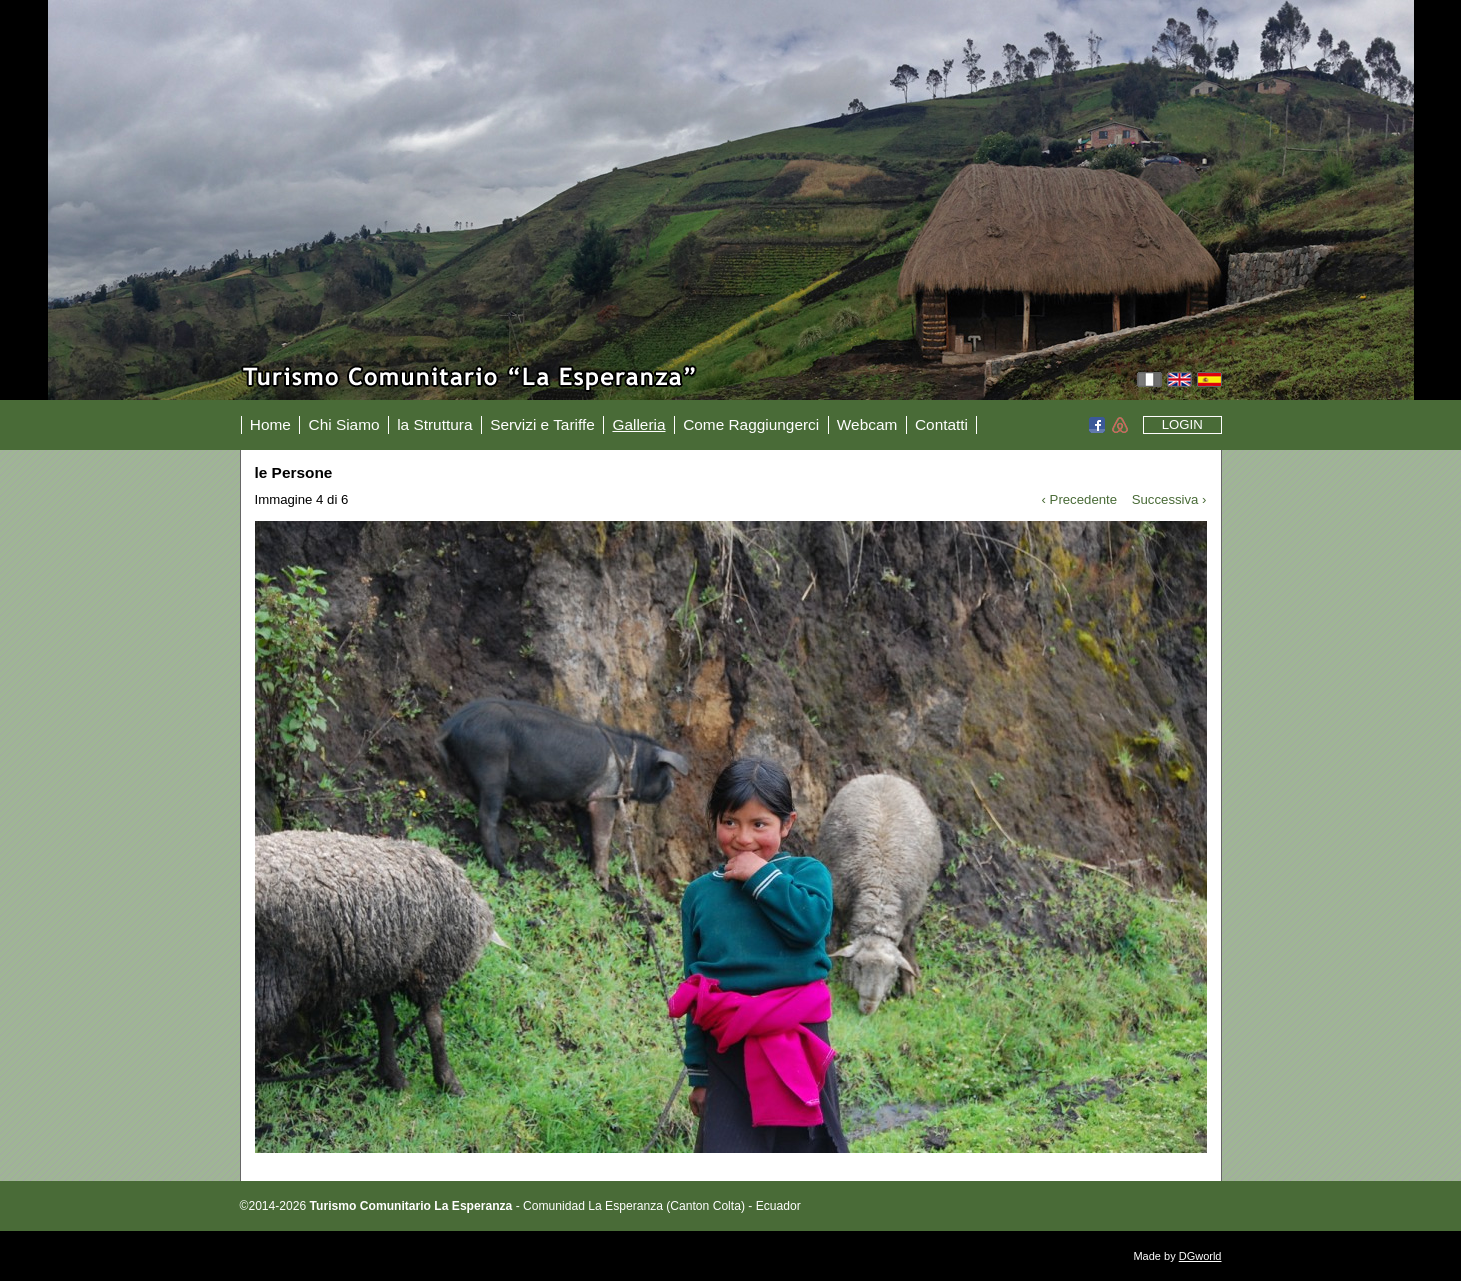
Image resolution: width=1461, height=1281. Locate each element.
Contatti (941, 424)
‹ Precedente (1080, 499)
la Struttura (434, 424)
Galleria (638, 424)
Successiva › (1169, 499)
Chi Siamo (344, 424)
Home (270, 424)
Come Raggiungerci (751, 424)
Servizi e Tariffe (542, 424)
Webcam (867, 424)
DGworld (1200, 1256)
